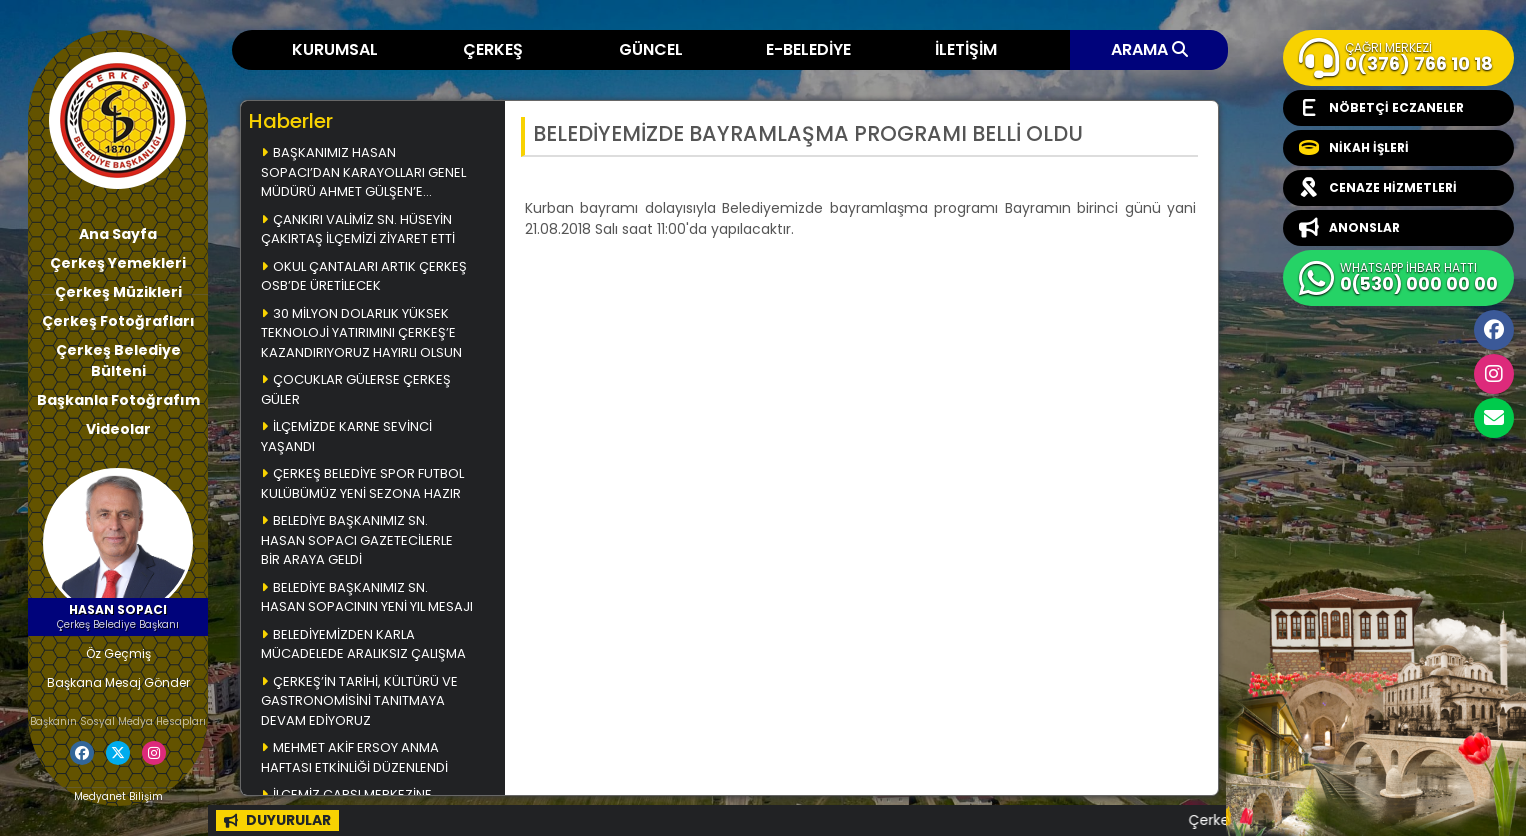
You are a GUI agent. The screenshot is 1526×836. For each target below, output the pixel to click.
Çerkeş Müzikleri (118, 292)
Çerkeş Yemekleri (118, 263)
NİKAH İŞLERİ (1354, 148)
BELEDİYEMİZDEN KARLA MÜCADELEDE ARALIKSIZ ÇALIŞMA (363, 644)
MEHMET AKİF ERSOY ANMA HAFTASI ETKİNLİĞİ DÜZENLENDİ (354, 757)
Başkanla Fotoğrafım (118, 400)
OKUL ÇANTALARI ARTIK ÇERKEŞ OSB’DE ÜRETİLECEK (364, 276)
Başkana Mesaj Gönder (118, 682)
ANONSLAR (1349, 228)
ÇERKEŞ (493, 49)
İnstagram (1494, 374)
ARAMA (1149, 49)
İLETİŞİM (966, 49)
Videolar (118, 429)
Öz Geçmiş (118, 653)
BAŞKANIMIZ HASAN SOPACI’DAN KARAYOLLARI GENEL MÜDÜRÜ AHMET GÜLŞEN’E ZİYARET (363, 173)
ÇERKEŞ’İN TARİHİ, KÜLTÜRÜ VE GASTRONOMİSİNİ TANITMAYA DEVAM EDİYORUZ (359, 701)
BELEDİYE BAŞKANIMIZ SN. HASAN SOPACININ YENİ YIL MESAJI (367, 597)
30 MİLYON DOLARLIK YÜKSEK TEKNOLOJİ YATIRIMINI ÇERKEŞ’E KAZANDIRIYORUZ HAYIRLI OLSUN (361, 333)
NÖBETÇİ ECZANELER (1381, 108)
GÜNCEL (651, 49)
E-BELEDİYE (808, 49)
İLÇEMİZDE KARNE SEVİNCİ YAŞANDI (346, 436)
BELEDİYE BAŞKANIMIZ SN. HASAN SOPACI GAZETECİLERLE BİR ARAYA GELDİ (357, 540)
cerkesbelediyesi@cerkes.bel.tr (1494, 418)
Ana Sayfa (118, 234)
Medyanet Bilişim (118, 796)
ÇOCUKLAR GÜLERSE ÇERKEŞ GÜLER (356, 389)
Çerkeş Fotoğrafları (118, 321)
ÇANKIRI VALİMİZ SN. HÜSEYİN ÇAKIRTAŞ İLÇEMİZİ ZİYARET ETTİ (358, 229)
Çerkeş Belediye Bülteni (118, 360)
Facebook (1494, 330)
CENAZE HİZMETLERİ (1378, 188)
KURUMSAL (335, 49)
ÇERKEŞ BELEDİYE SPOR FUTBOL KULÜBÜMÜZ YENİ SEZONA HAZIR (362, 483)
